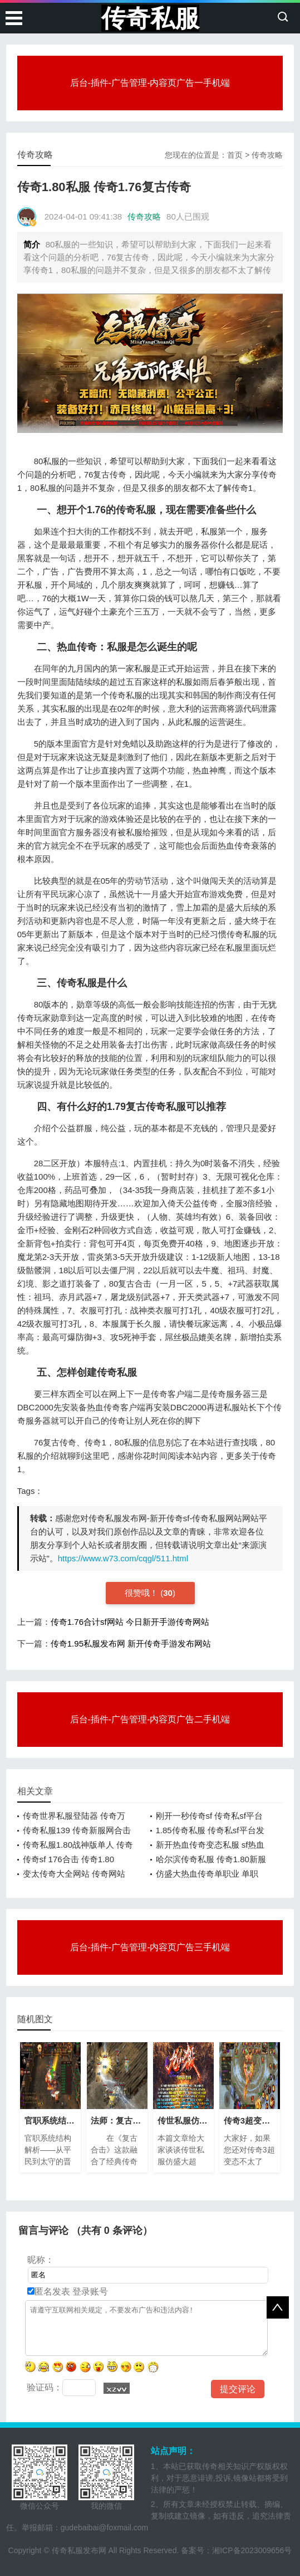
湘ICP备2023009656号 (252, 2550)
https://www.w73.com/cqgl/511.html (123, 1558)
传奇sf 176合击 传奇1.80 (68, 1859)
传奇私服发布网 (79, 2550)
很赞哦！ (142, 1593)
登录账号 (89, 2291)
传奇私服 (150, 18)
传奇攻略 (267, 154)
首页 (235, 154)
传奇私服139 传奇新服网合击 (77, 1830)
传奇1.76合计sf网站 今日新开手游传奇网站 (130, 1622)
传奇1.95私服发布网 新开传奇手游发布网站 (131, 1643)
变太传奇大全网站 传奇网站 (74, 1873)
